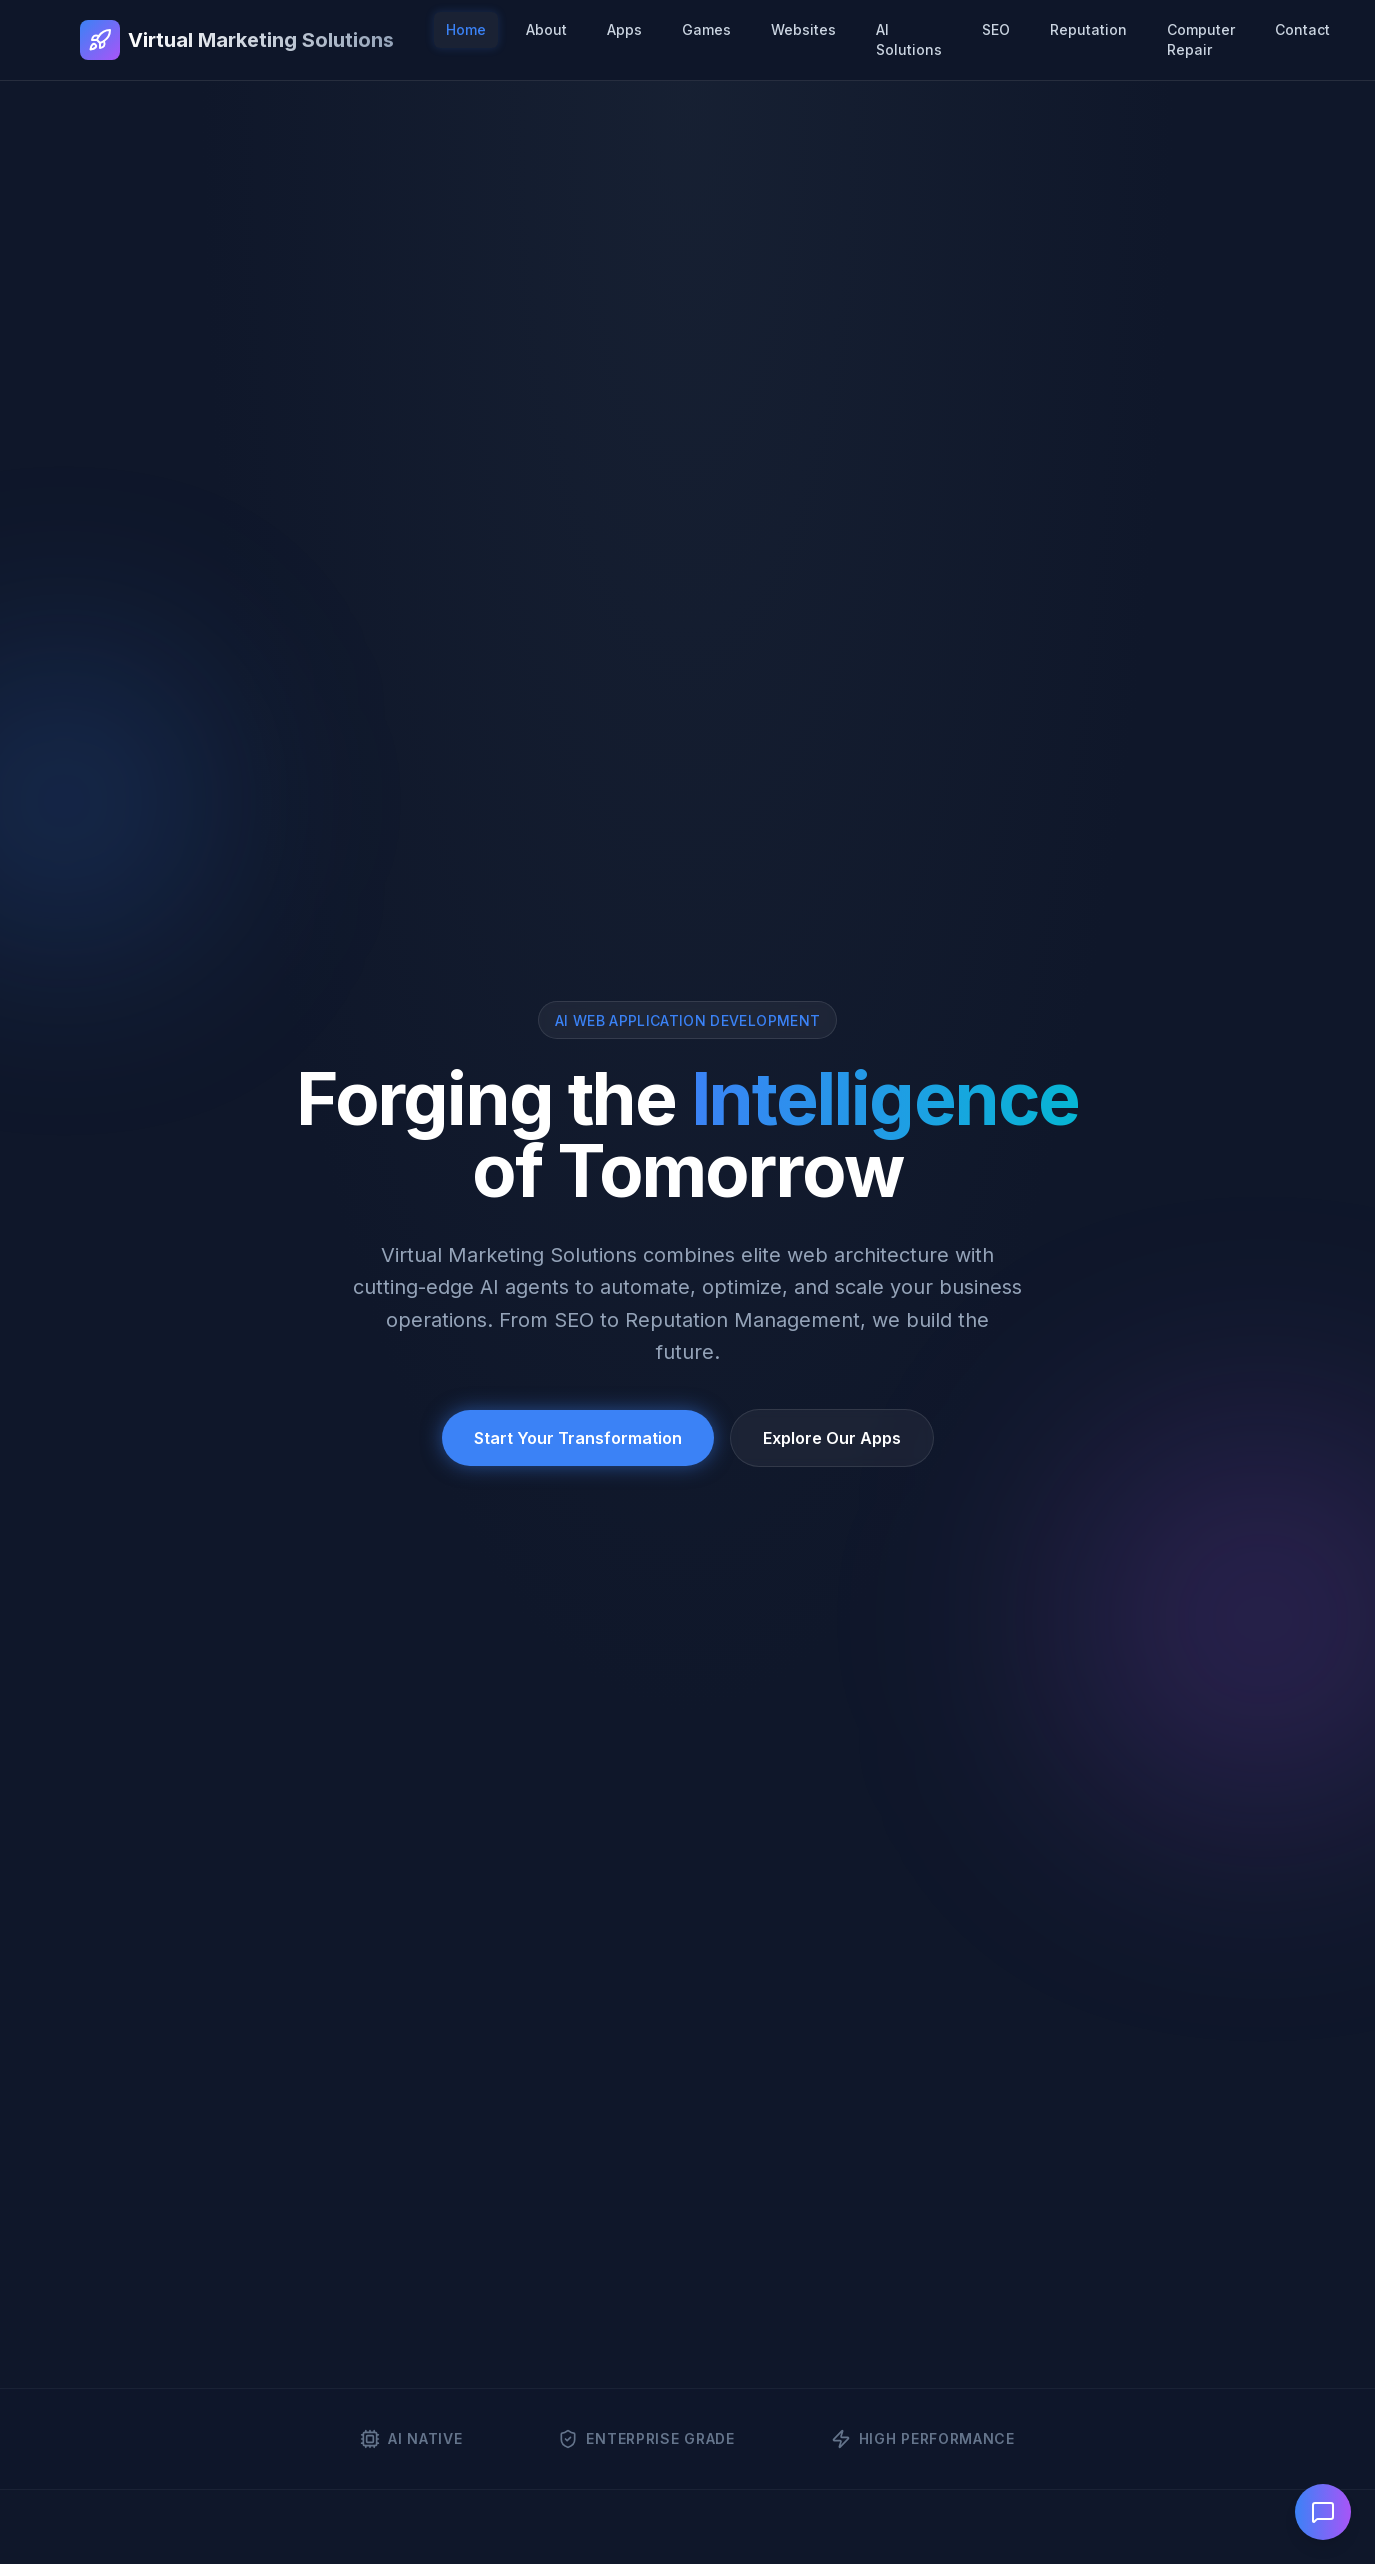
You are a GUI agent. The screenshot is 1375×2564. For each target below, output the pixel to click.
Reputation (1088, 29)
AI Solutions (909, 39)
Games (706, 29)
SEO (996, 29)
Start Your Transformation (578, 1438)
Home (466, 29)
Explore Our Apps (832, 1438)
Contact (1302, 29)
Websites (803, 29)
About (546, 29)
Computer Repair (1201, 39)
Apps (624, 29)
